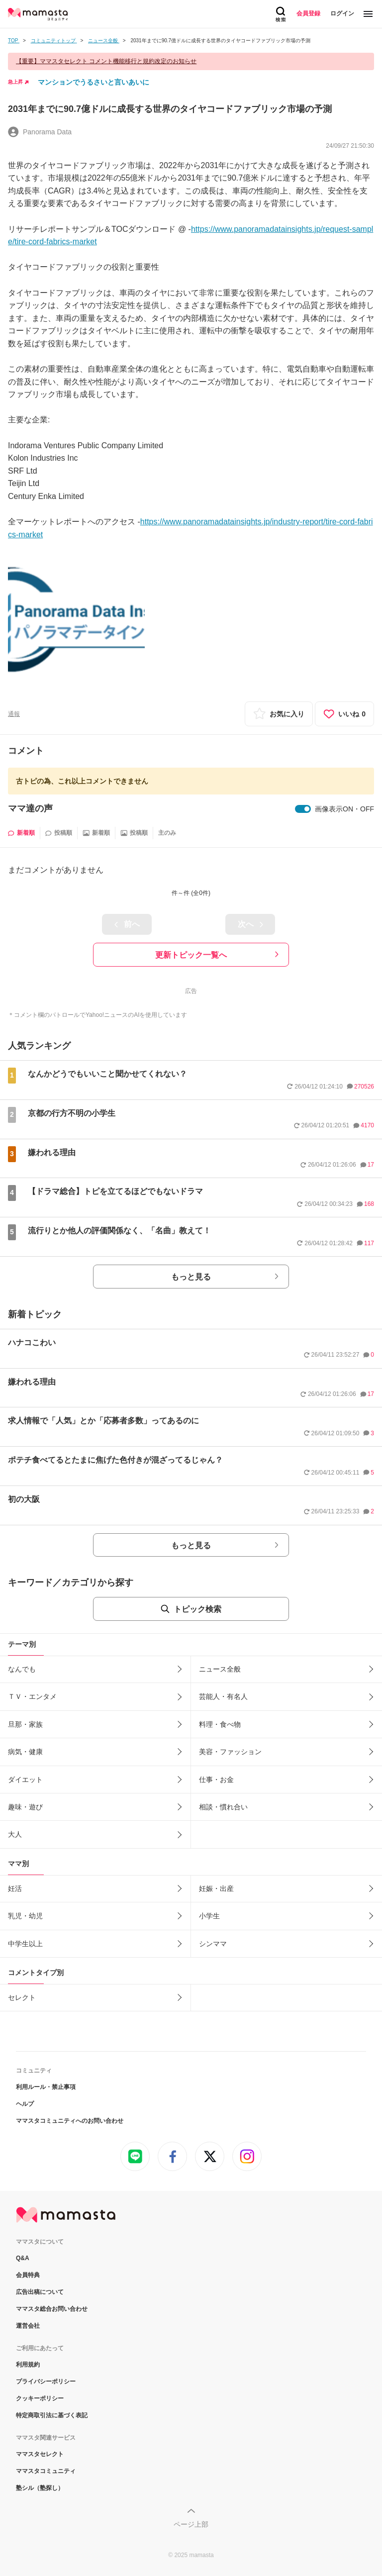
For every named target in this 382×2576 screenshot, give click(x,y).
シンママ (213, 1944)
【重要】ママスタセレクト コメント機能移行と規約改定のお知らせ (106, 61)
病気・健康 (25, 1752)
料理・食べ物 (220, 1724)
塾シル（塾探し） (40, 2488)
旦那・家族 (25, 1724)
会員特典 (28, 2275)
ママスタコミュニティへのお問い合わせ (69, 2121)
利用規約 (28, 2365)
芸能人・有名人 (223, 1696)
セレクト (22, 1997)
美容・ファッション (230, 1752)
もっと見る (191, 1277)
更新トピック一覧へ (191, 955)
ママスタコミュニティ (46, 2471)
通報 (14, 713)
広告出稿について (40, 2292)
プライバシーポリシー (46, 2381)
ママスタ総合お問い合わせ (52, 2309)
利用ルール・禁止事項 (46, 2087)
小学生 (209, 1916)
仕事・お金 (216, 1779)
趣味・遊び (25, 1807)
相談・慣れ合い (223, 1807)
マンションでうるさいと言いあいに (93, 82)
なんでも (22, 1669)
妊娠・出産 (216, 1888)
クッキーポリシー (40, 2398)
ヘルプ (25, 2104)
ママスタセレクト (40, 2454)
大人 (15, 1834)
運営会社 (28, 2326)
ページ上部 (191, 2524)
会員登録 (308, 13)
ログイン (342, 13)
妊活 (15, 1888)
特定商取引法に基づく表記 (52, 2415)
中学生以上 (25, 1944)
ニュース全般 (220, 1669)
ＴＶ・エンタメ (32, 1696)
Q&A (22, 2258)
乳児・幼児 (25, 1916)
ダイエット (25, 1779)
